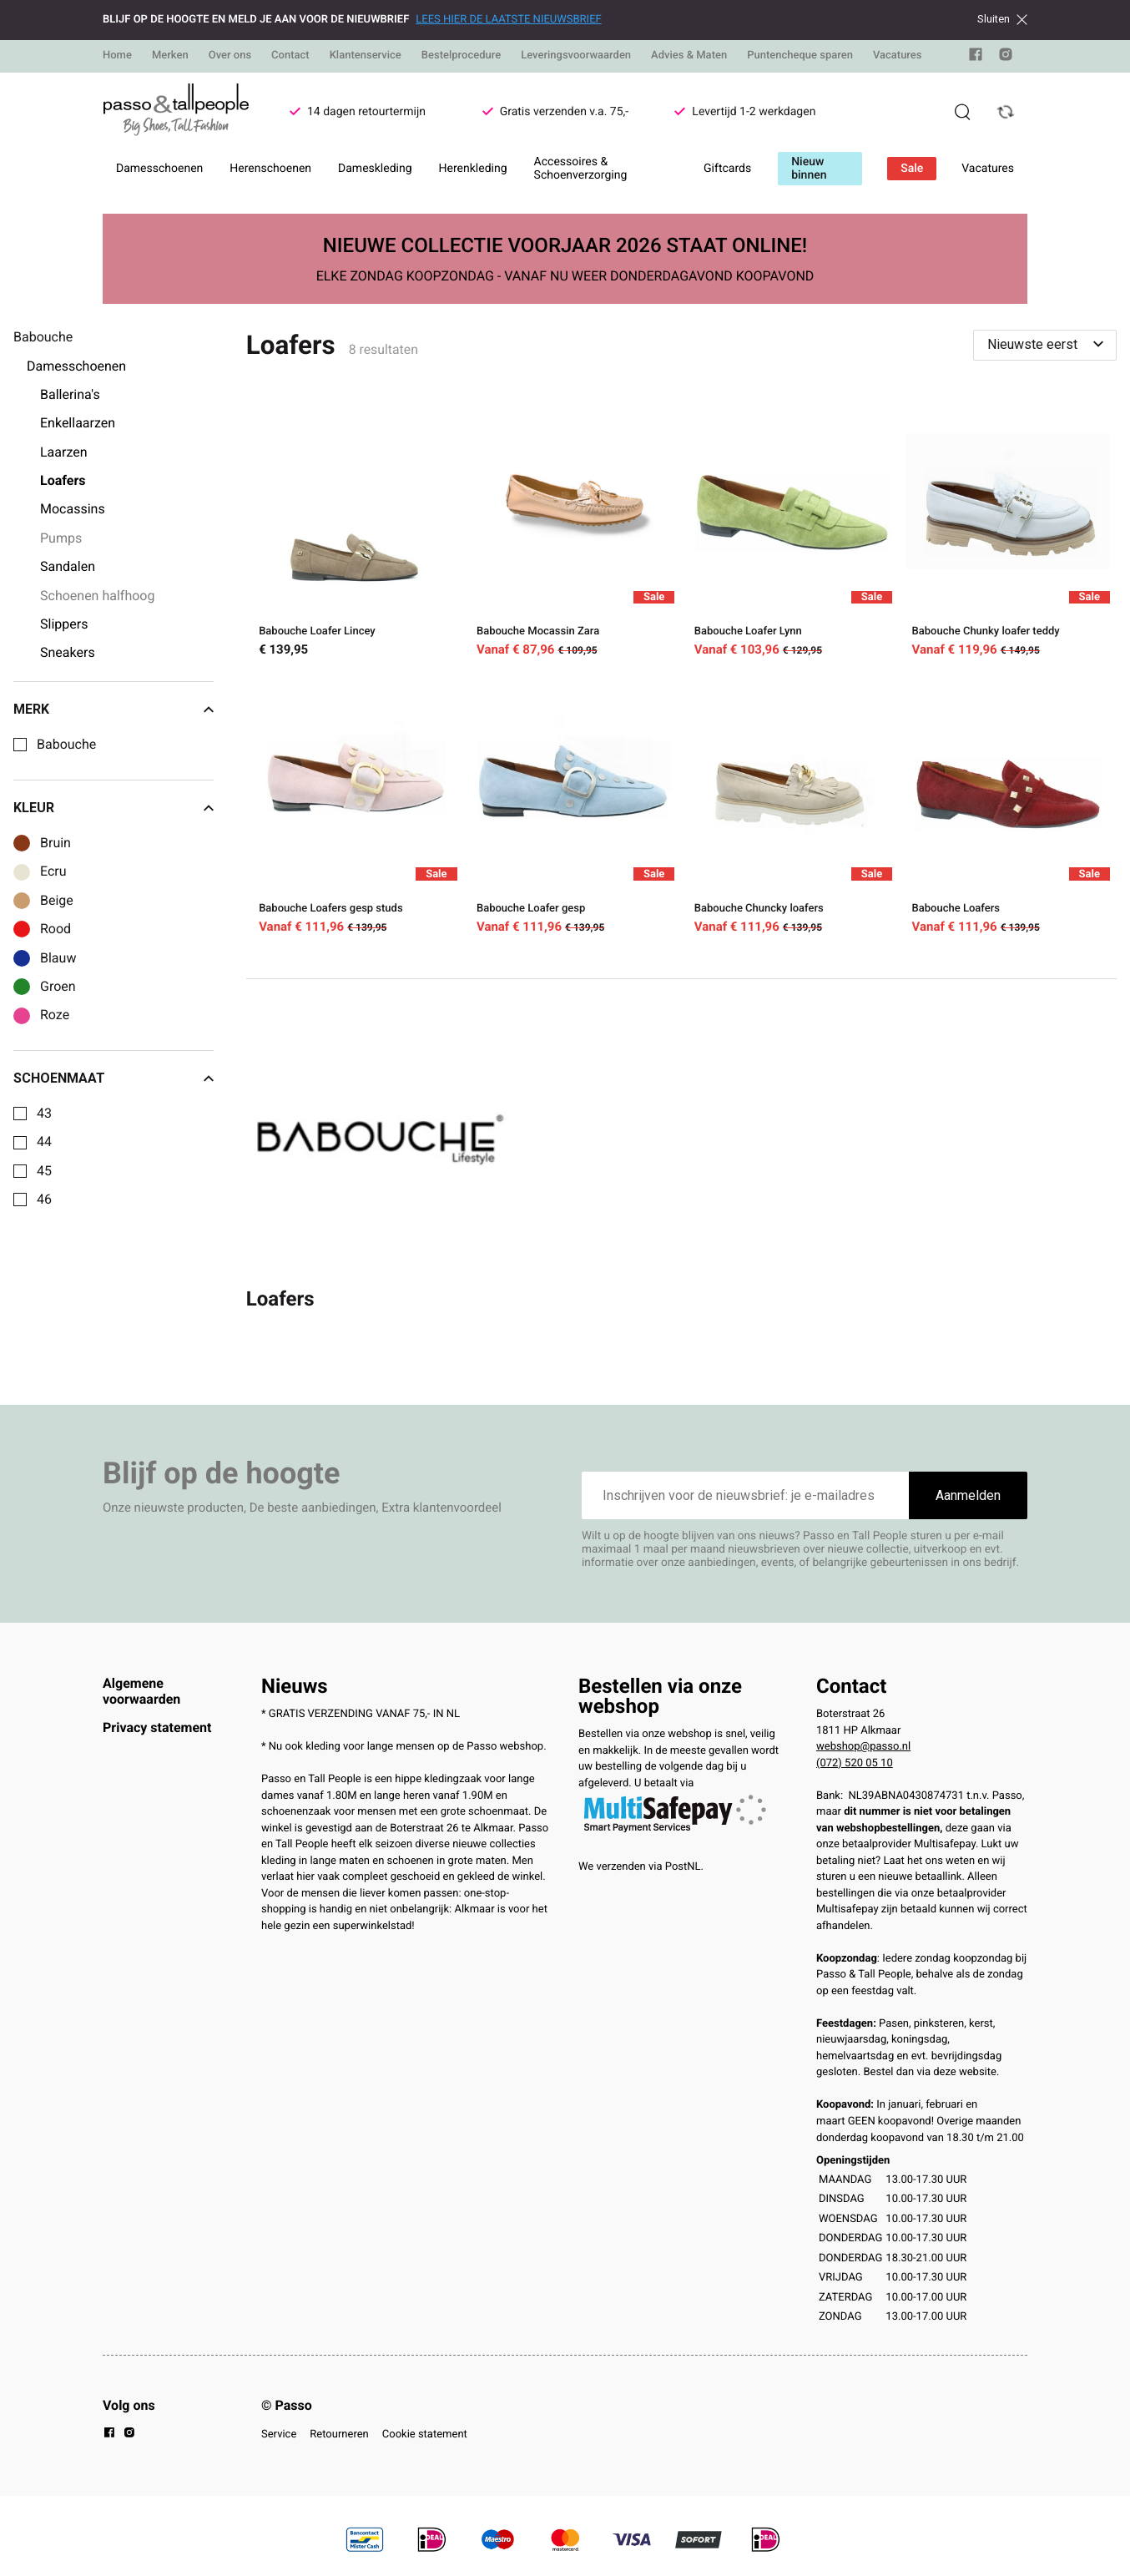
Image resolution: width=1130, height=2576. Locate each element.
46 (44, 1199)
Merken (170, 55)
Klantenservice (365, 55)
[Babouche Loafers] (1008, 808)
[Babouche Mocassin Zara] (573, 530)
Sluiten (1002, 19)
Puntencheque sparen (800, 55)
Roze (54, 1015)
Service (278, 2434)
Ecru (53, 871)
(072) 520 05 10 (854, 1763)
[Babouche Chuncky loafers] (790, 808)
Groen (58, 986)
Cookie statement (424, 2434)
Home (117, 55)
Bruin (55, 843)
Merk (113, 709)
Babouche (66, 744)
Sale (911, 168)
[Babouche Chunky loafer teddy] (1008, 530)
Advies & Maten (689, 55)
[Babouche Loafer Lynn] (790, 530)
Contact (290, 55)
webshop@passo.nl (863, 1746)
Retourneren (339, 2434)
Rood (55, 929)
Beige (56, 900)
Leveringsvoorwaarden (576, 55)
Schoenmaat (113, 1078)
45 (44, 1171)
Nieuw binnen (808, 168)
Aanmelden (968, 1495)
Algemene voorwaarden (141, 1690)
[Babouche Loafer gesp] (573, 808)
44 (44, 1141)
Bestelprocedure (461, 55)
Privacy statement (157, 1727)
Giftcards (727, 168)
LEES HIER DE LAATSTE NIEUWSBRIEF (508, 19)
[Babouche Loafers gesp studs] (355, 808)
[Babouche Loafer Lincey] (355, 530)
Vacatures (897, 55)
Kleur (113, 808)
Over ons (230, 55)
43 (44, 1113)
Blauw (58, 958)
